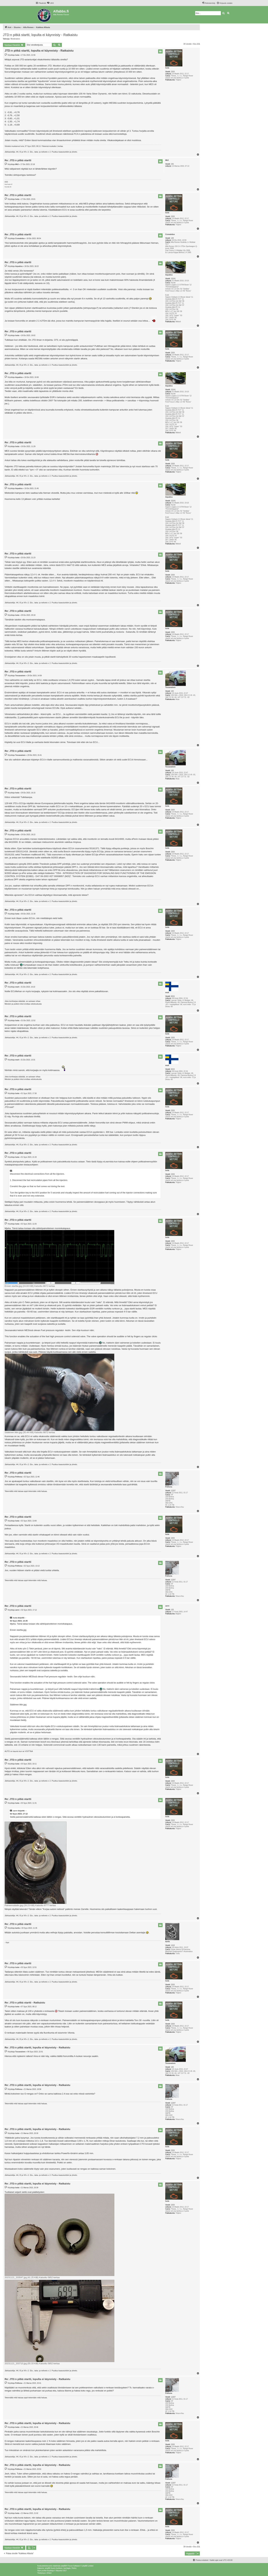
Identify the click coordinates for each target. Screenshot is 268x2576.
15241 (173, 279)
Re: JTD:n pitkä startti (18, 160)
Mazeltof (59, 2571)
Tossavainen (170, 687)
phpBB (63, 2566)
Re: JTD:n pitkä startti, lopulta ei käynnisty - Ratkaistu (37, 2047)
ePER (6, 181)
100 (172, 691)
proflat (44, 2571)
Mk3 (167, 160)
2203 (173, 72)
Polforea (168, 1487)
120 (172, 1610)
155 (172, 164)
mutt (167, 992)
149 (172, 238)
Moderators (15, 39)
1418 (173, 1945)
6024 (173, 996)
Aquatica (168, 275)
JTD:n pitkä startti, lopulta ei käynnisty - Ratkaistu (40, 35)
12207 (173, 1491)
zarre (167, 1606)
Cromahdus (170, 234)
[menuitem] (50, 3)
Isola (167, 68)
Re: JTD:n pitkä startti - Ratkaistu (25, 2002)
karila (167, 1942)
